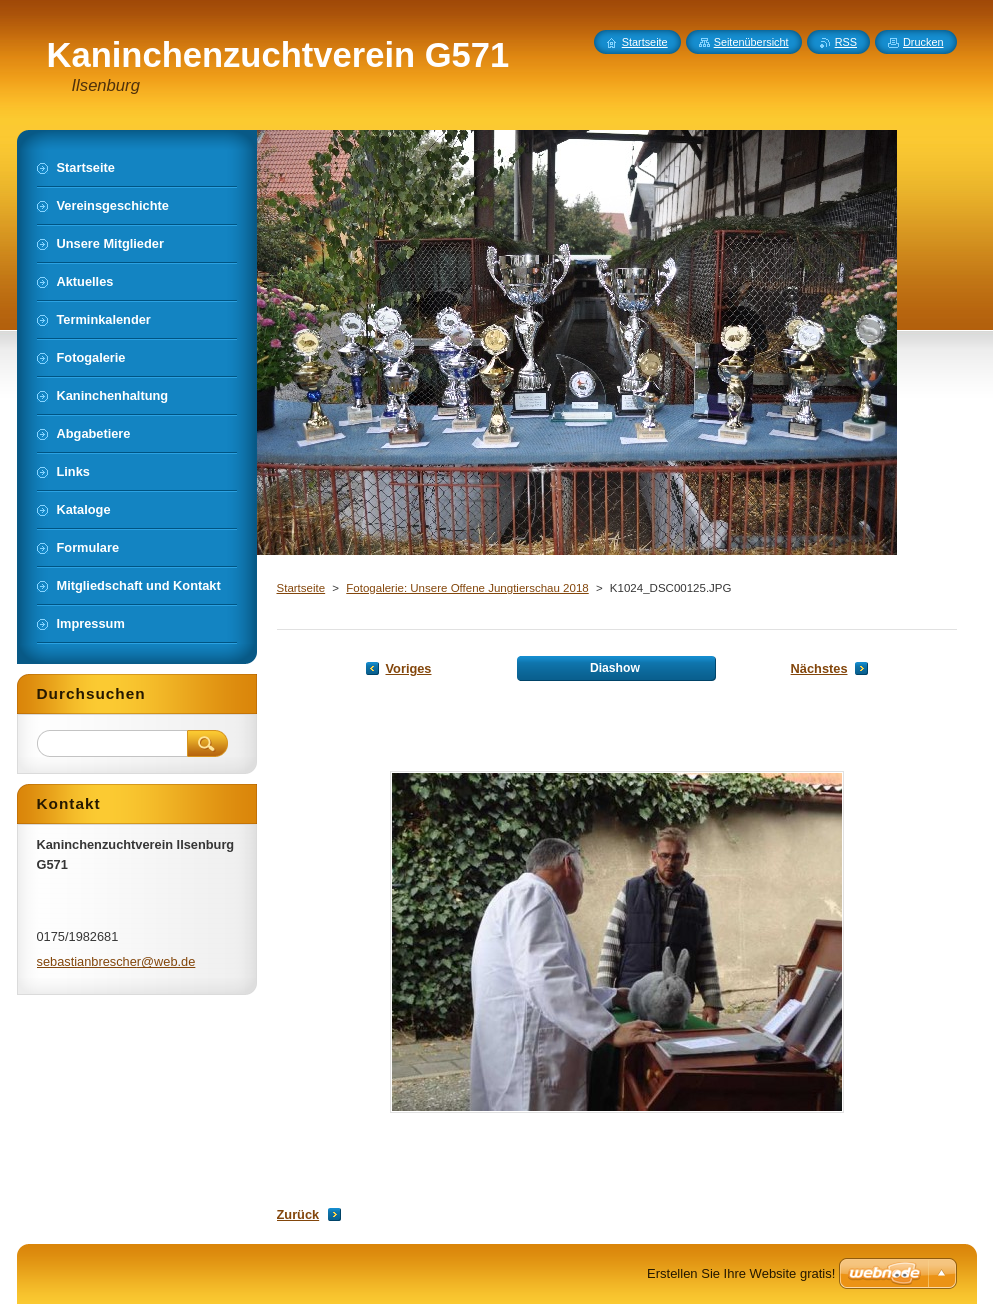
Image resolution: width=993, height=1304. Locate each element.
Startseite (301, 588)
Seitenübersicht (751, 42)
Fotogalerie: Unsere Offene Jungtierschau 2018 (467, 588)
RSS (846, 42)
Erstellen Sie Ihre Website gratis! (741, 1273)
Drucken (923, 42)
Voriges (409, 668)
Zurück (298, 1214)
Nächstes (819, 668)
